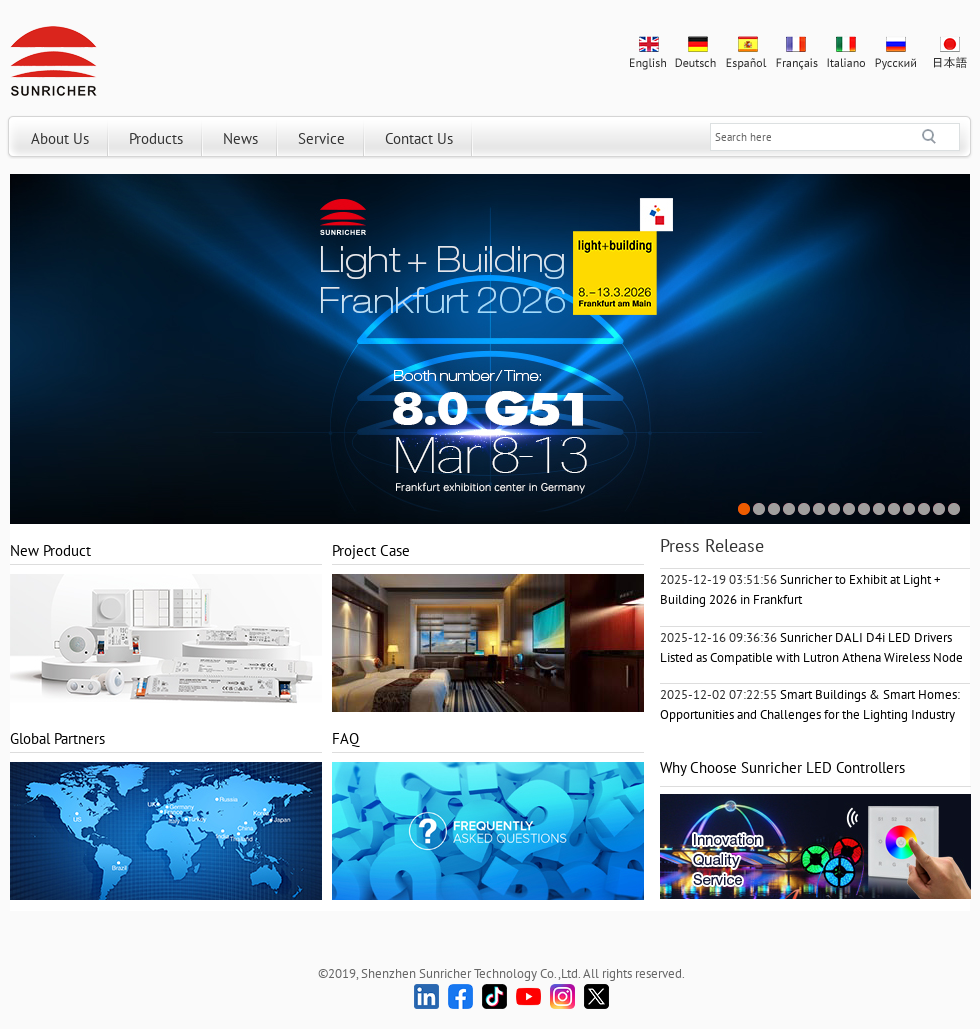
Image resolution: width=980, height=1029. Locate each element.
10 (879, 509)
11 (894, 509)
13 (924, 509)
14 (939, 509)
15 (954, 509)
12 (909, 509)
